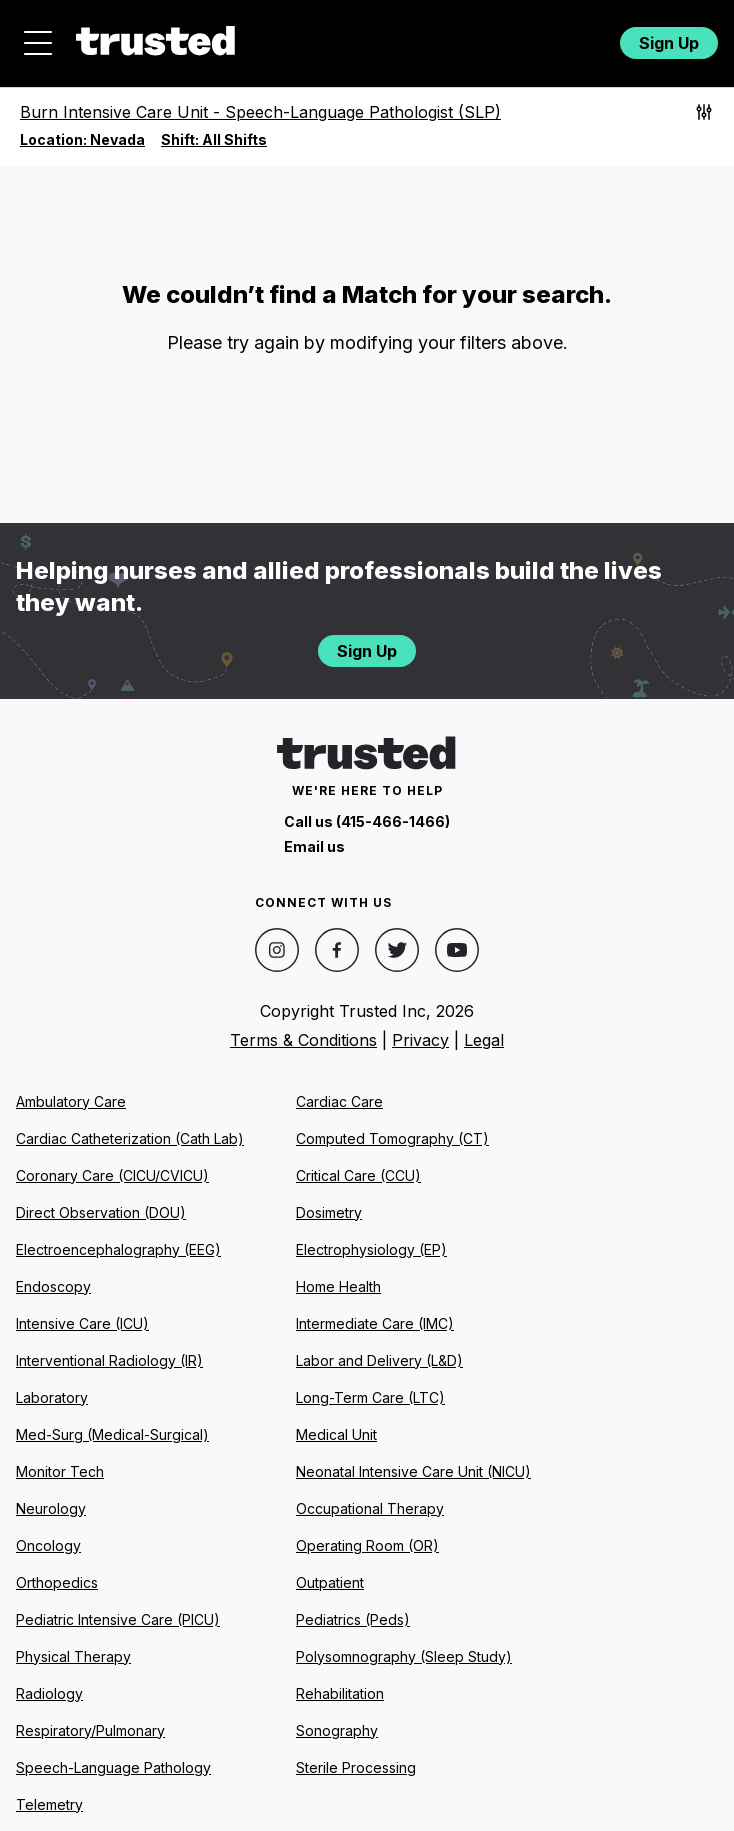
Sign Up (669, 43)
